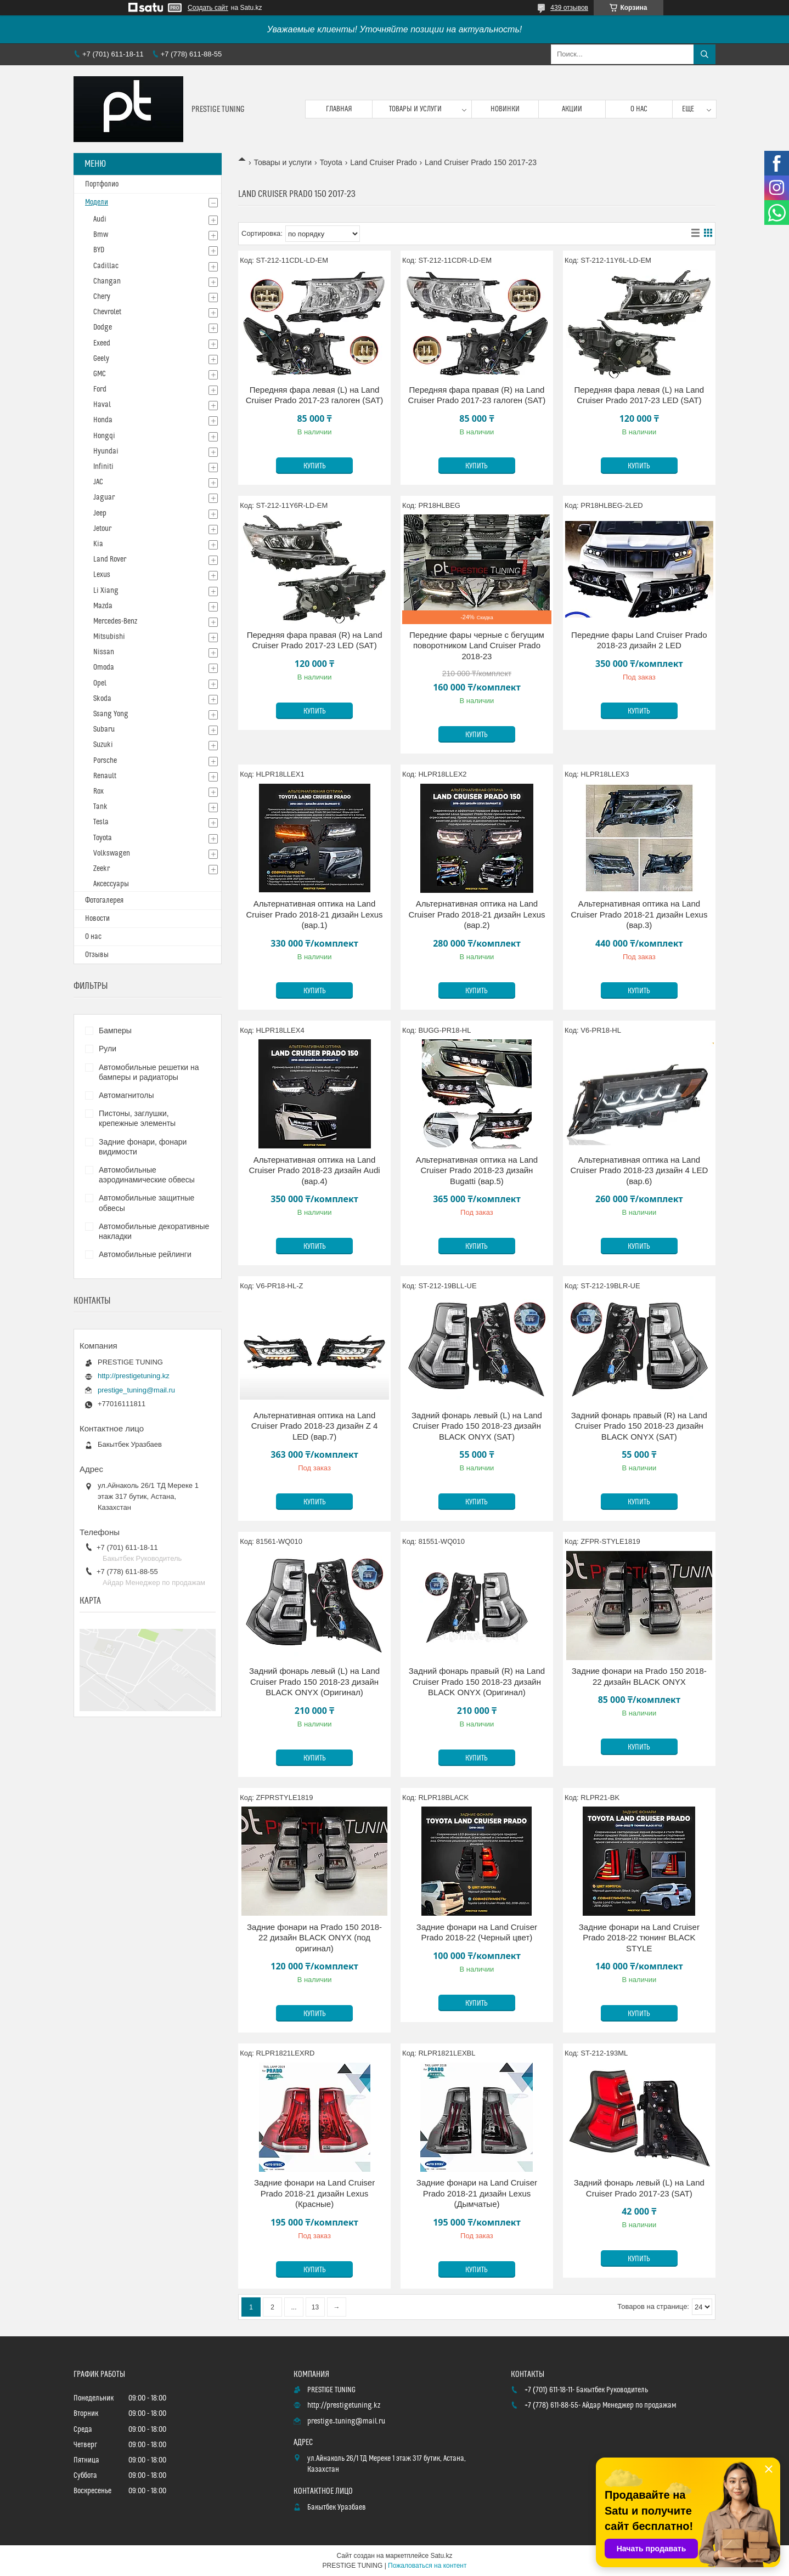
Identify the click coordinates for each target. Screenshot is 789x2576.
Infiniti (103, 466)
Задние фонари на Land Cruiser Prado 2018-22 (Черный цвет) (476, 1932)
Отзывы (97, 954)
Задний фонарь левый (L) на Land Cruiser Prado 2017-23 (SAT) (639, 2188)
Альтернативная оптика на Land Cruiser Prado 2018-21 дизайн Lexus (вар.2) (476, 914)
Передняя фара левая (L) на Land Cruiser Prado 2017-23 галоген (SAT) (315, 395)
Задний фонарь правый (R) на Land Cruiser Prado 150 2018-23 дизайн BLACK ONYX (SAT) (639, 1426)
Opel (99, 683)
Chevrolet (107, 312)
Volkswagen (111, 853)
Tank (100, 806)
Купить (314, 466)
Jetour (102, 528)
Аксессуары (111, 884)
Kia (98, 544)
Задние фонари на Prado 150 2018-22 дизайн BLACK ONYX (639, 1676)
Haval (102, 404)
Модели (96, 202)
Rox (98, 791)
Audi (99, 219)
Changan (107, 281)
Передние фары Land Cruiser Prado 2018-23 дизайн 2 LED (639, 640)
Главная (339, 109)
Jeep (99, 513)
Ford (99, 389)
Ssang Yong (110, 714)
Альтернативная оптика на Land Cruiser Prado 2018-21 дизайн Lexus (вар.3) (639, 914)
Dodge (102, 327)
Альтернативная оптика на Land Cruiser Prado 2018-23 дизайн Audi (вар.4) (314, 1170)
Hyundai (106, 451)
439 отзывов (569, 8)
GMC (99, 374)
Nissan (103, 652)
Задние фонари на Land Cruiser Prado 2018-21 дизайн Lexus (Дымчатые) (476, 2193)
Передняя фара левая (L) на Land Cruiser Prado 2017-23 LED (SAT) (639, 395)
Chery (101, 296)
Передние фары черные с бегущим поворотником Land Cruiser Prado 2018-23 (476, 645)
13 (315, 2307)
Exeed (101, 343)
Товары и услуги (415, 109)
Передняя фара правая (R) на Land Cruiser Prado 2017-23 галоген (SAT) (477, 395)
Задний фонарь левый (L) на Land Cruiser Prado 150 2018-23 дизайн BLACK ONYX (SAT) (477, 1426)
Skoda (102, 698)
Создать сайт (208, 8)
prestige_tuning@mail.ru (136, 1390)
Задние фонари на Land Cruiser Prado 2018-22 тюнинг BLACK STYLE (639, 1937)
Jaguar (104, 497)
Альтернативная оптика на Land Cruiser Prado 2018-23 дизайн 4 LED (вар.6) (639, 1170)
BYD (98, 250)
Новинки (505, 109)
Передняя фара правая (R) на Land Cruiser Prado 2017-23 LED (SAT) (314, 640)
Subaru (104, 729)
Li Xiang (106, 590)
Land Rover (109, 559)
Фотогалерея (104, 900)
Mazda (102, 606)
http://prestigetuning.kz (134, 1376)
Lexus (101, 574)
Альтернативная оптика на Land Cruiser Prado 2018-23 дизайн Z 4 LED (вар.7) (314, 1426)
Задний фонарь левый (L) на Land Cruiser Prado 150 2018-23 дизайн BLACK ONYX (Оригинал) (314, 1681)
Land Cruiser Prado (383, 162)
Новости (97, 918)
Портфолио (102, 184)
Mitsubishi (109, 636)
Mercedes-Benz (115, 621)
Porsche (105, 760)
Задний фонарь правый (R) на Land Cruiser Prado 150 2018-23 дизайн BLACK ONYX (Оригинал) (477, 1681)
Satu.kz (441, 2556)
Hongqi (104, 436)
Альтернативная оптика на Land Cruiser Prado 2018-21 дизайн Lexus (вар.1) (314, 914)
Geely (101, 358)
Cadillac (106, 266)
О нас (638, 109)
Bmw (100, 234)
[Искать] (704, 54)
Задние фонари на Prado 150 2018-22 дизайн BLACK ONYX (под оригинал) (314, 1937)
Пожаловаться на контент (427, 2565)
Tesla (101, 822)
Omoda (103, 667)
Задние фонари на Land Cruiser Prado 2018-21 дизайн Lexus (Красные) (314, 2193)
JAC (98, 482)
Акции (572, 109)
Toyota (331, 162)
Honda (102, 420)
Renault (104, 776)
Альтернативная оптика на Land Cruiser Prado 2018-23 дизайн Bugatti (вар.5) (477, 1170)
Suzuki (103, 744)
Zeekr (101, 868)
